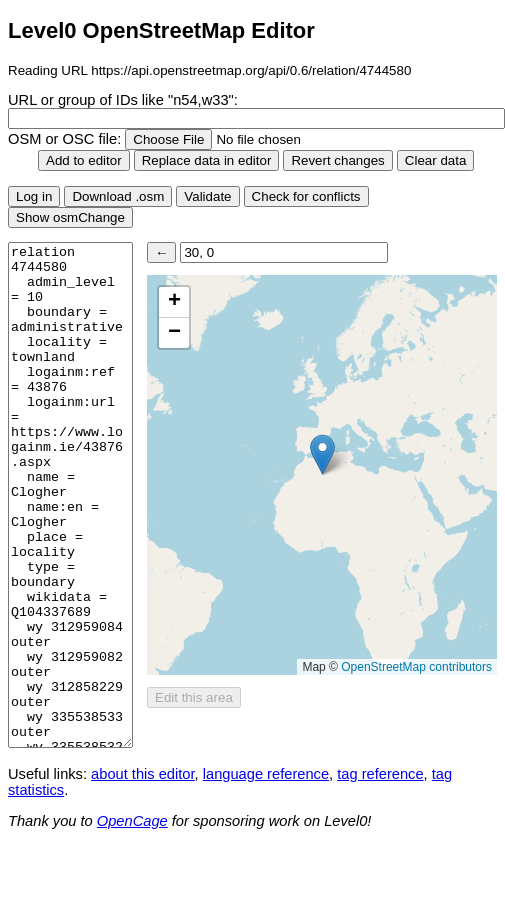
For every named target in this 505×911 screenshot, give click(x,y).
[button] (322, 454)
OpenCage (132, 821)
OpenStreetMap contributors (416, 667)
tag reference (380, 774)
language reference (266, 774)
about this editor (142, 774)
